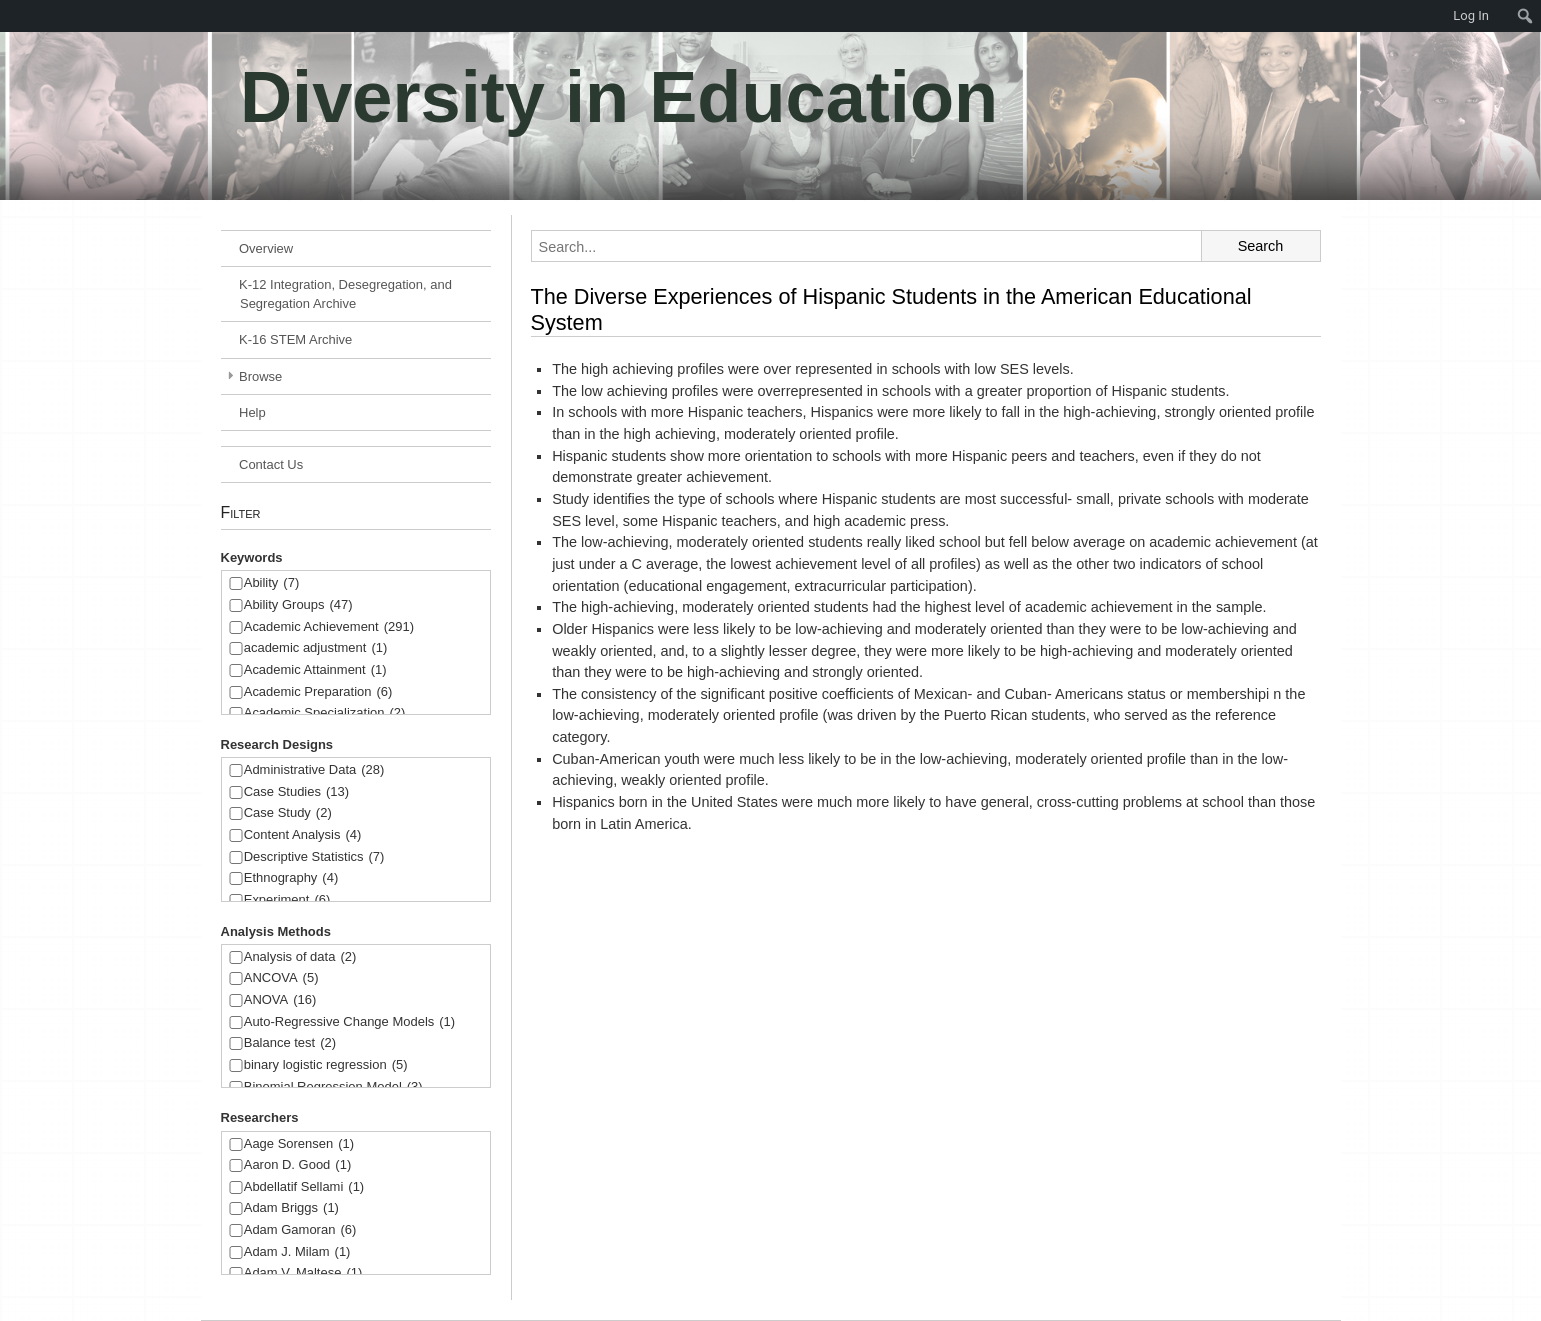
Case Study (288, 813)
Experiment (287, 900)
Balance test (290, 1043)
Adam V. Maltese (303, 1273)
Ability (272, 583)
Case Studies (296, 792)
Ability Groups (298, 605)
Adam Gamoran (300, 1230)
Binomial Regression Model (333, 1087)
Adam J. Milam (297, 1252)
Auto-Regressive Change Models (349, 1022)
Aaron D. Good (298, 1165)
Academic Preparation (318, 692)
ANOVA (280, 1000)
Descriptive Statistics (314, 857)
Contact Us (271, 464)
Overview (266, 248)
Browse (260, 376)
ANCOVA (281, 978)
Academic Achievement (329, 627)
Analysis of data (300, 957)
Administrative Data (314, 770)
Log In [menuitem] (1471, 15)
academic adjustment (316, 648)
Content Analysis (303, 835)
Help (252, 412)
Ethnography (291, 878)
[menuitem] (10, 16)
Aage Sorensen (299, 1144)
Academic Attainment (315, 670)
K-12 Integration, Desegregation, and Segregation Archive (345, 294)
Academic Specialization (325, 713)
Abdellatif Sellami (304, 1187)
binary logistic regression (326, 1065)
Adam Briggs (291, 1208)
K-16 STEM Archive (295, 339)
